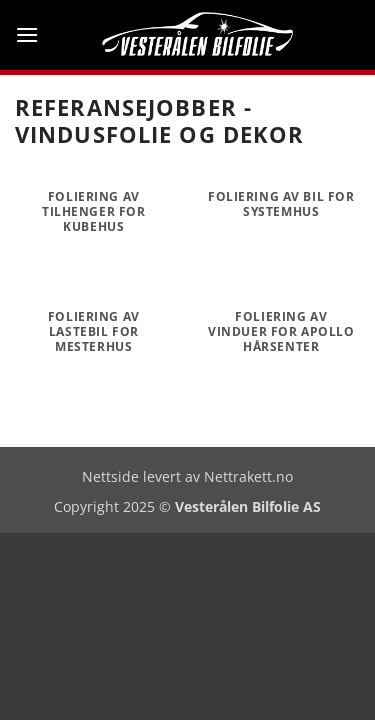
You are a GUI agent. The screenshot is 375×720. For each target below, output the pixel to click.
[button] (27, 34)
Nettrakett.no (248, 476)
